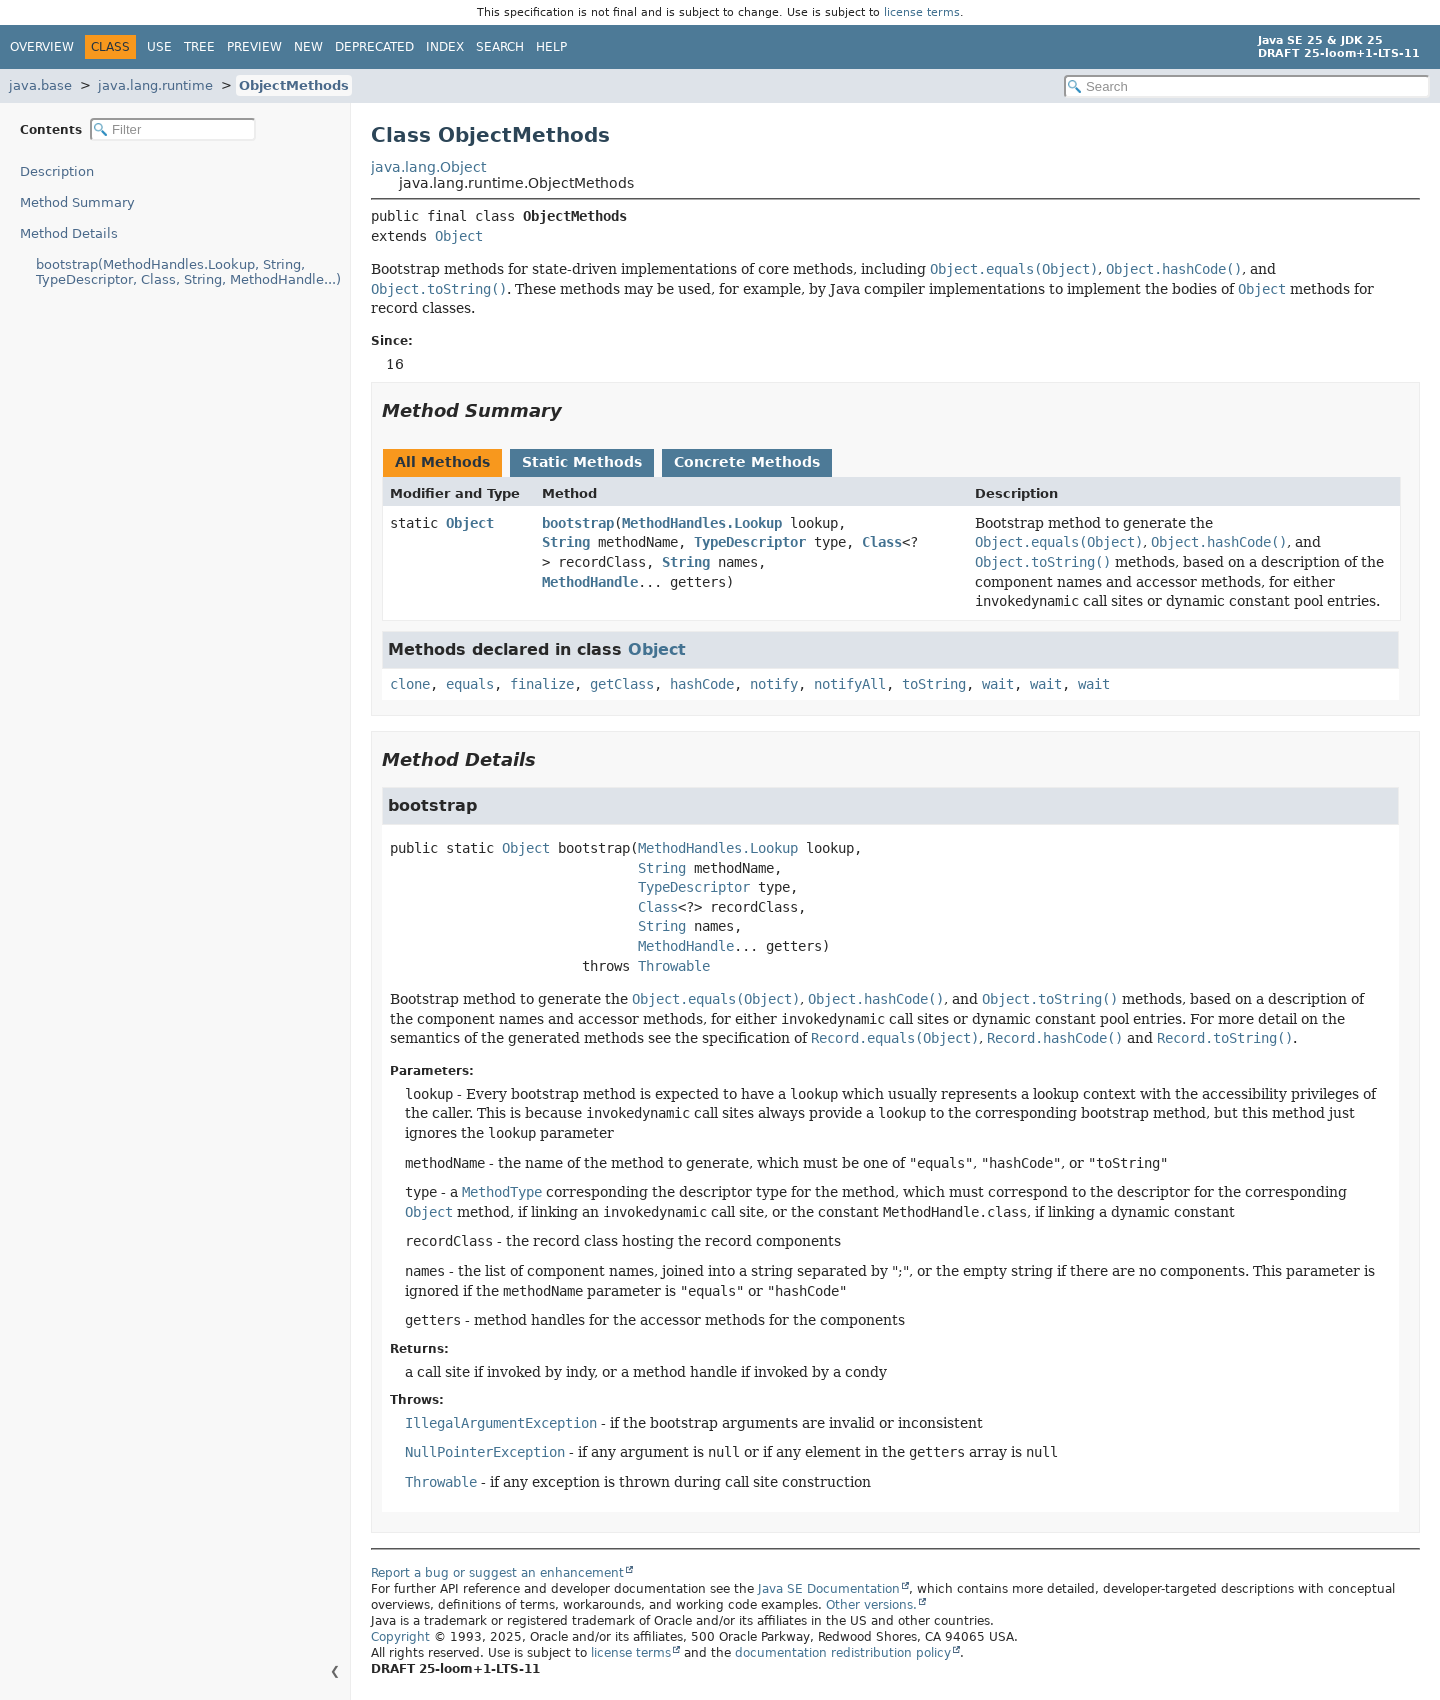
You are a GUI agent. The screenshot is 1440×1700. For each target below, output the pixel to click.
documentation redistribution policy (843, 1653)
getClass (622, 684)
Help (551, 47)
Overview (42, 47)
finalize (542, 684)
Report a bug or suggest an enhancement (497, 1573)
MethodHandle (590, 582)
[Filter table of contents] (173, 129)
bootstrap (578, 523)
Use (159, 47)
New (308, 47)
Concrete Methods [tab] (747, 462)
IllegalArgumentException (501, 1423)
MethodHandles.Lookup (702, 523)
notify (774, 684)
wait (998, 684)
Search (500, 47)
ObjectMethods (294, 85)
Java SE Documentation (829, 1589)
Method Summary (77, 202)
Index (445, 47)
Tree (199, 47)
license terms (922, 12)
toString (934, 684)
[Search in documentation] (1247, 86)
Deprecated (374, 47)
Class (882, 542)
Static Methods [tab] (582, 462)
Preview (254, 47)
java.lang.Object (428, 167)
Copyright (400, 1637)
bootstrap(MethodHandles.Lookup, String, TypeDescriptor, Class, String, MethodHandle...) (188, 272)
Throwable (674, 966)
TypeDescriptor (750, 542)
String (566, 542)
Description (57, 171)
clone (410, 684)
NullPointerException (485, 1452)
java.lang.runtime (155, 85)
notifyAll (850, 684)
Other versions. (871, 1605)
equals (470, 684)
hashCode (702, 684)
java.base (40, 85)
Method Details (69, 233)
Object (459, 236)
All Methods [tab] (442, 462)
